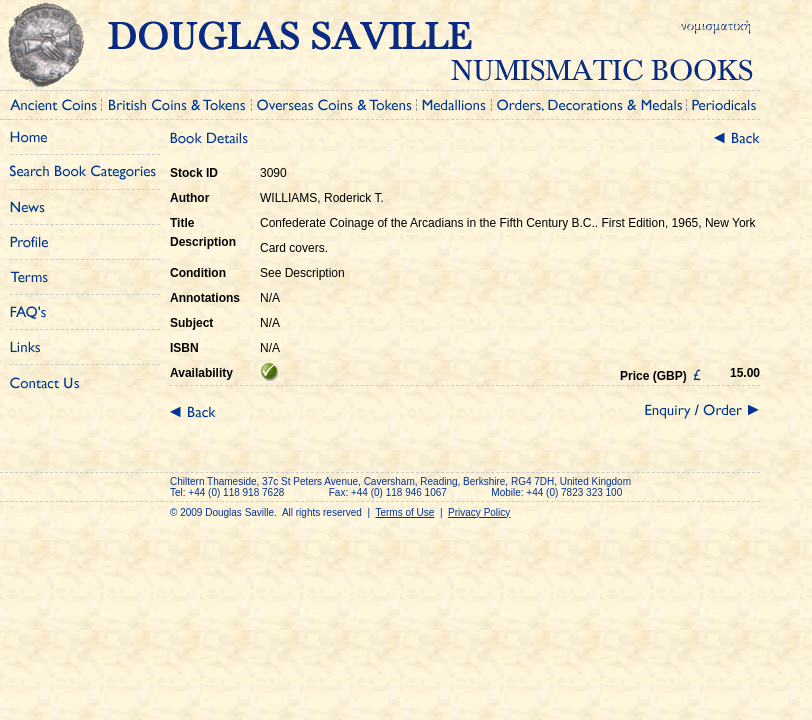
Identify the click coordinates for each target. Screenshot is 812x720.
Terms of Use (404, 512)
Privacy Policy (479, 512)
